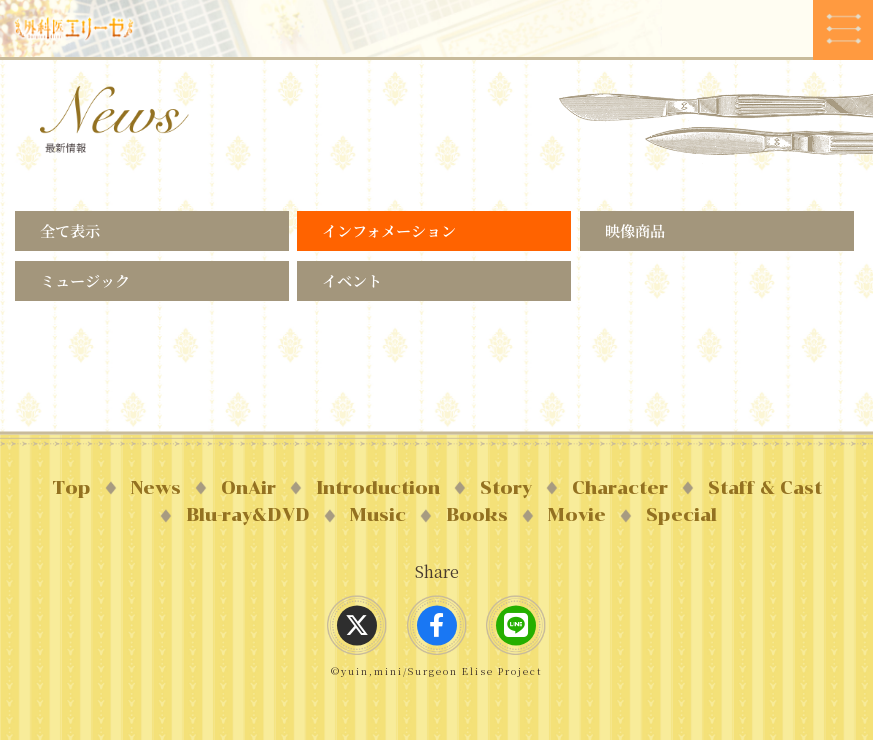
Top (71, 487)
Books (477, 515)
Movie (577, 515)
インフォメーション (389, 230)
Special (681, 515)
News (156, 487)
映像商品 (635, 230)
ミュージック (85, 280)
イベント (352, 280)
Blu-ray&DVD (248, 515)
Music (378, 515)
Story (506, 487)
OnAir (248, 487)
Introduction (378, 487)
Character (620, 487)
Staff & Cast (765, 487)
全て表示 (70, 230)
